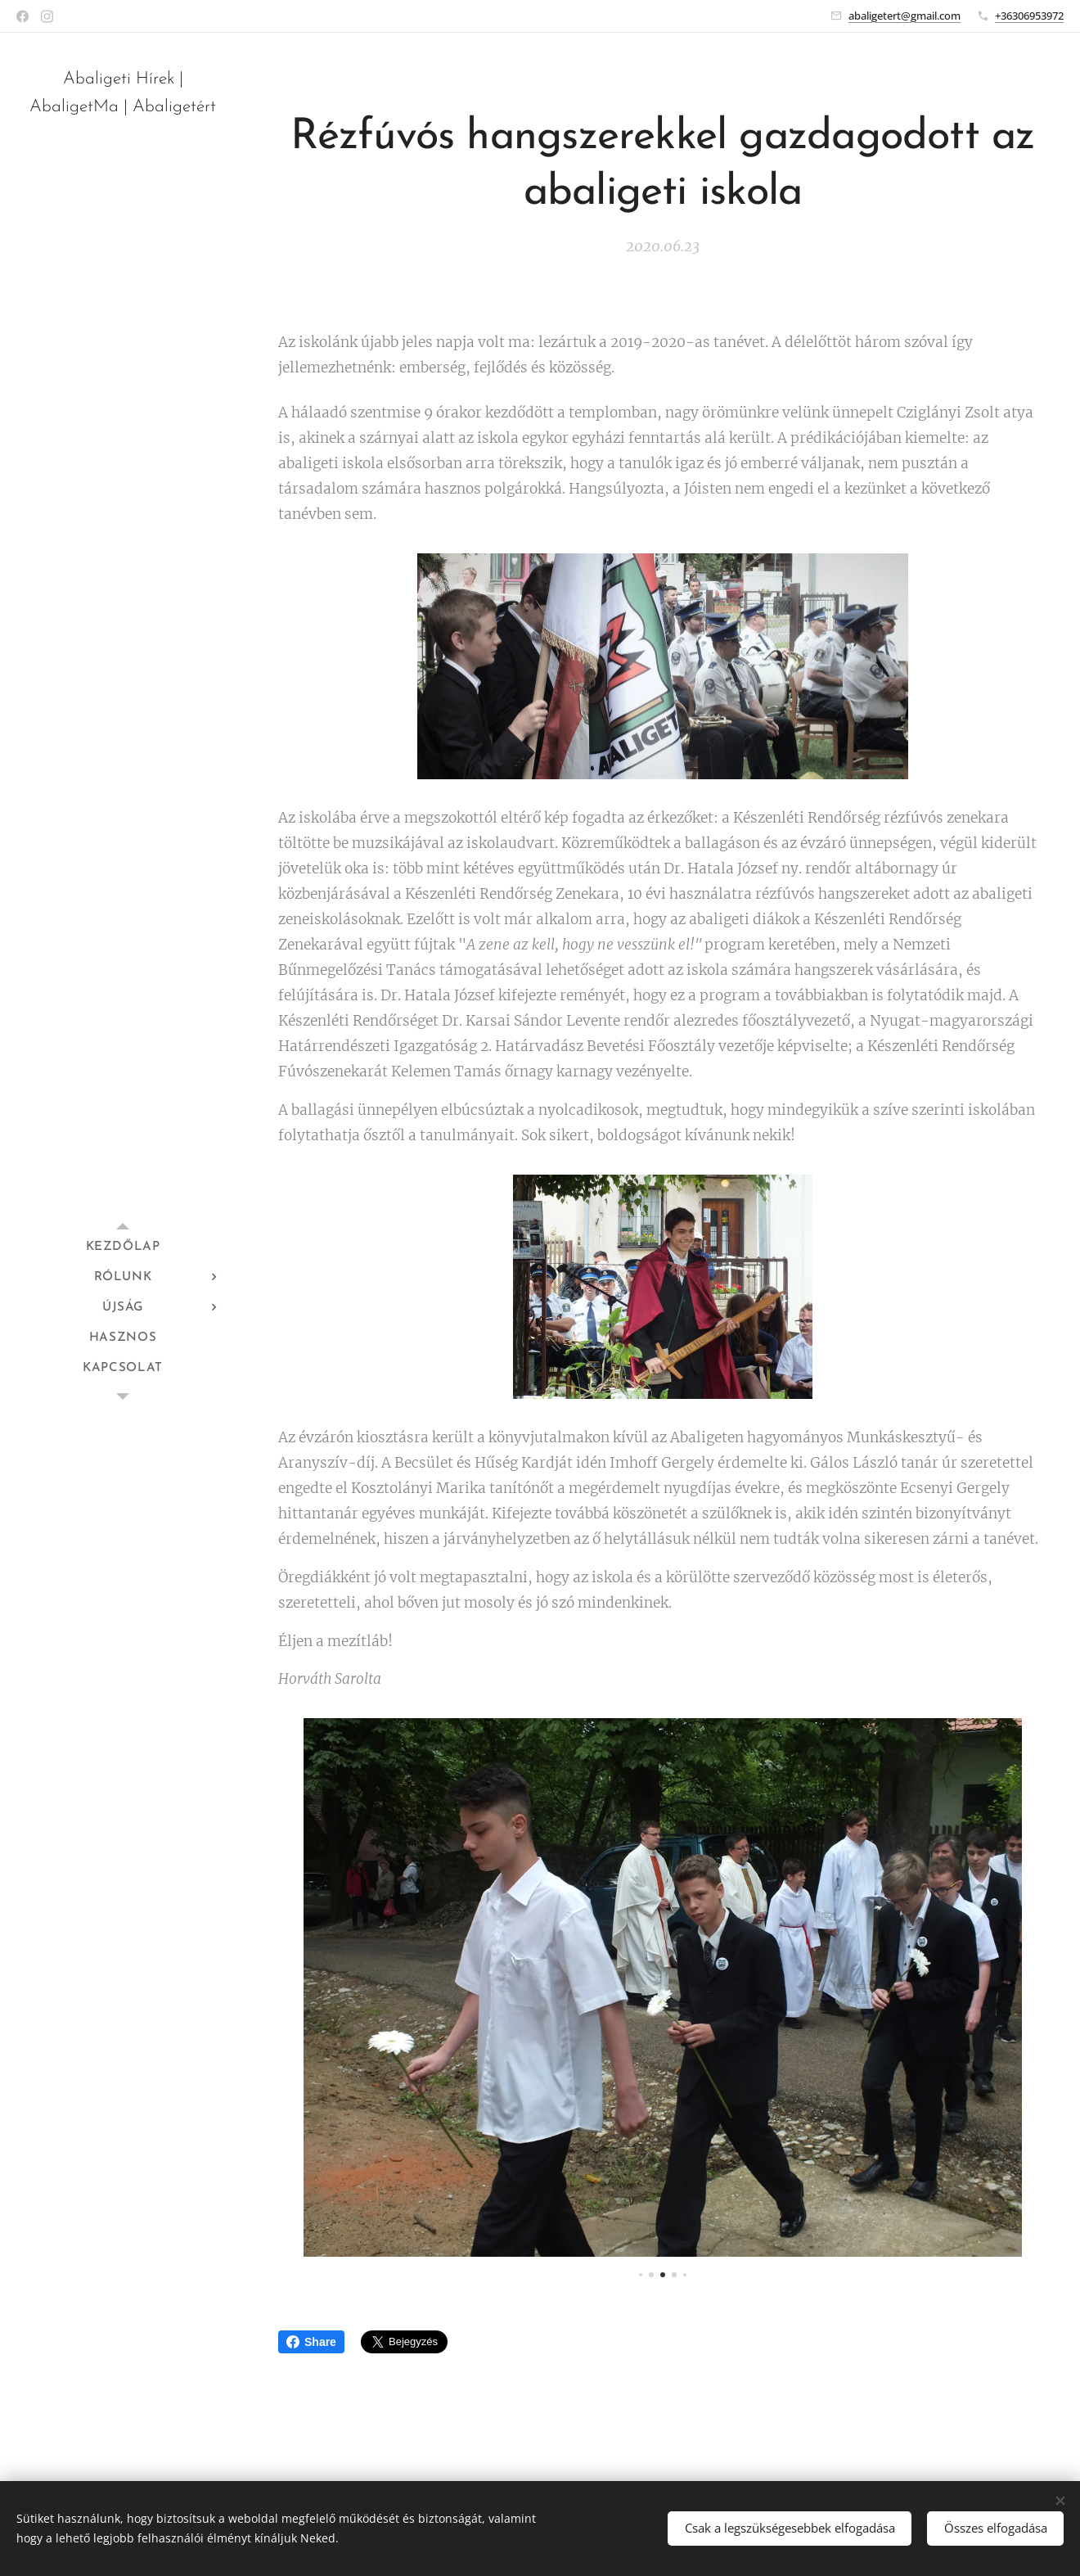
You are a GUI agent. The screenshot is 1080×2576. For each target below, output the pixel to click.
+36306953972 (1029, 15)
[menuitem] (123, 1247)
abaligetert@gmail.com (904, 15)
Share (311, 2341)
